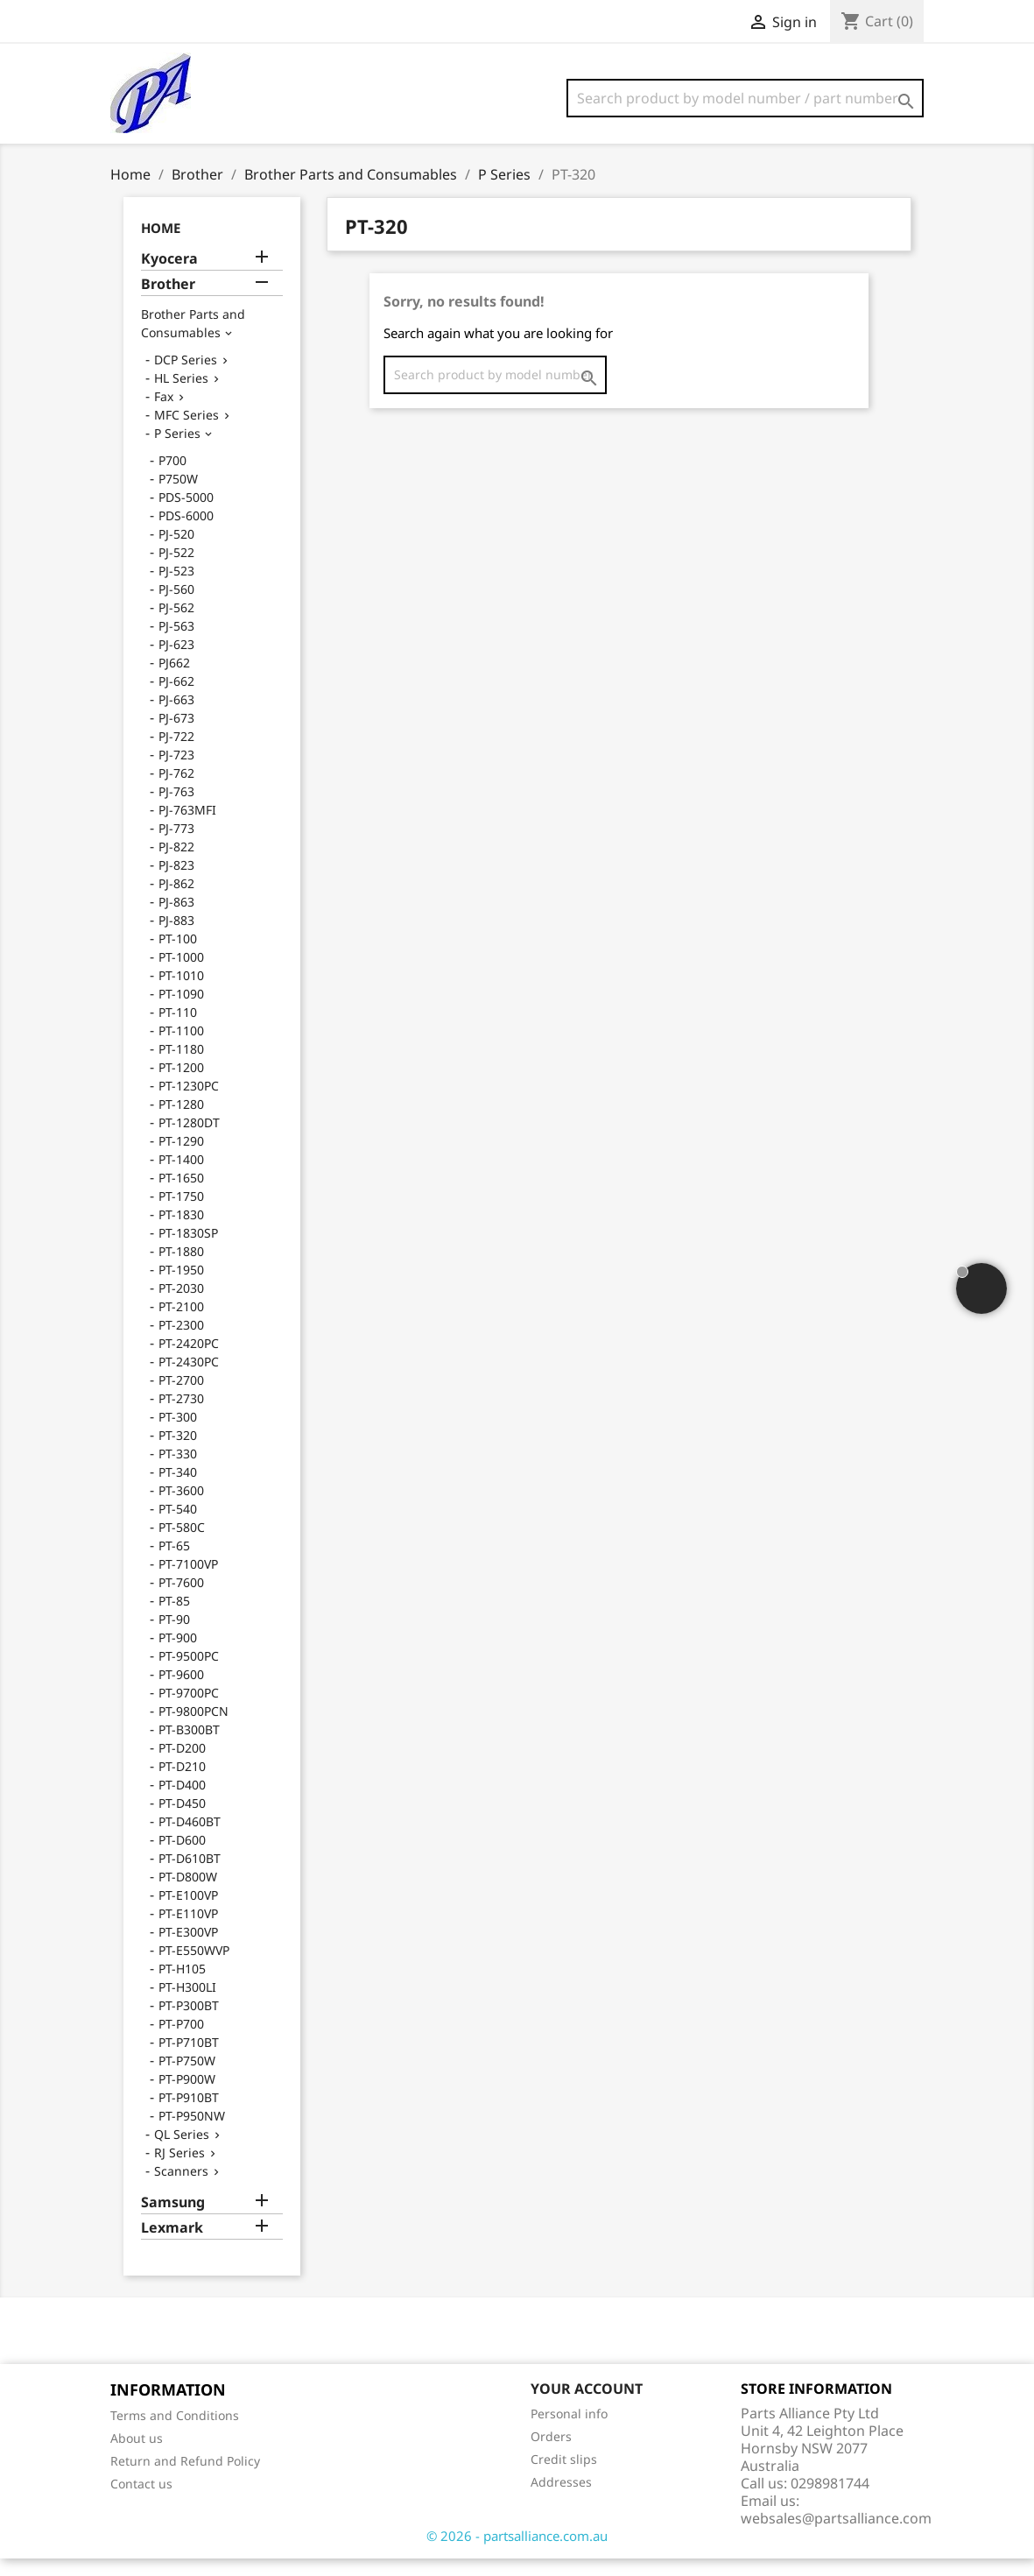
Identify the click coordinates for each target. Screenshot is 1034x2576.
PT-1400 (181, 1176)
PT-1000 (181, 974)
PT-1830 (181, 1232)
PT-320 (177, 1452)
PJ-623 (176, 661)
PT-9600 (181, 1691)
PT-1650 (181, 1195)
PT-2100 (181, 1324)
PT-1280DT (189, 1140)
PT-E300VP (188, 1949)
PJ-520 (176, 551)
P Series (177, 450)
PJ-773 (176, 845)
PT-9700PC (188, 1710)
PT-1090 (181, 1011)
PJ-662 (176, 698)
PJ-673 (176, 735)
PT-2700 (181, 1397)
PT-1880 (181, 1268)
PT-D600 (182, 1857)
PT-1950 (181, 1287)
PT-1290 (181, 1158)
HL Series (181, 395)
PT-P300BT (188, 2023)
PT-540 (177, 1526)
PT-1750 (181, 1213)
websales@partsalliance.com (836, 2535)
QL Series (181, 2151)
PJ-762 (176, 790)
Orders (551, 2453)
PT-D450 (182, 1820)
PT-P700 (181, 2041)
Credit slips (564, 2476)
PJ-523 (176, 588)
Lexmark (172, 2245)
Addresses (561, 2499)
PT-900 (177, 1655)
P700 (172, 477)
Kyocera (169, 276)
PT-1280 (181, 1121)
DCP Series (185, 377)
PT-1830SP (188, 1250)
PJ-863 (176, 919)
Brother (168, 302)
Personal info (569, 2431)
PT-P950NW (191, 2133)
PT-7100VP (188, 1581)
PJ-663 (176, 717)
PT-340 (177, 1489)
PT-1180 (181, 1066)
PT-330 (177, 1471)
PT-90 (174, 1636)
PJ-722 (176, 753)
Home (160, 245)
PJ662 (174, 680)
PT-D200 (182, 1765)
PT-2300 (181, 1342)
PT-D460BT (189, 1839)
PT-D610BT (189, 1875)
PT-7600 (181, 1599)
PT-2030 (181, 1305)
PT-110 (177, 1029)
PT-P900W (186, 2096)
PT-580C (181, 1544)
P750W (178, 496)
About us (136, 2455)
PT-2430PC (188, 1379)
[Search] (745, 98)
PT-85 (174, 1618)
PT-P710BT (188, 2059)
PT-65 (174, 1563)
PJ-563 (176, 643)
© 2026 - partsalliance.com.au (517, 2553)
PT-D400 (182, 1802)
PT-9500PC (188, 1673)
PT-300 (177, 1434)
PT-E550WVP (193, 1967)
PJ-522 (176, 569)
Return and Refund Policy (185, 2478)
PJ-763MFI (187, 827)
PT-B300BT (189, 1747)
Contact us (141, 2501)
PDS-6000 (186, 533)
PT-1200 (181, 1084)
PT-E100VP (188, 1912)
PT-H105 (182, 1986)
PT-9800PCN (193, 1728)
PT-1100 (181, 1048)
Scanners (181, 2188)
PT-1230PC (188, 1103)
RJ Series (179, 2170)
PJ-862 (176, 901)
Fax (163, 414)
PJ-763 (176, 809)
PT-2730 (181, 1416)
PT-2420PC (188, 1360)
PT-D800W (187, 1894)
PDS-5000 (186, 514)
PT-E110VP (188, 1931)
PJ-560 (176, 606)
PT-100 (177, 956)
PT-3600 (181, 1508)
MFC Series (186, 432)
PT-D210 (182, 1783)
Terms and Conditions (174, 2432)
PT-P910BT (188, 2115)
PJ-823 (176, 882)
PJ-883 (176, 937)
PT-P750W (186, 2078)
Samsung (173, 2220)
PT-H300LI (187, 2004)
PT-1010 (181, 993)
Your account (587, 2406)
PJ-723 (176, 772)
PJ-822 (176, 864)
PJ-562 (176, 625)
